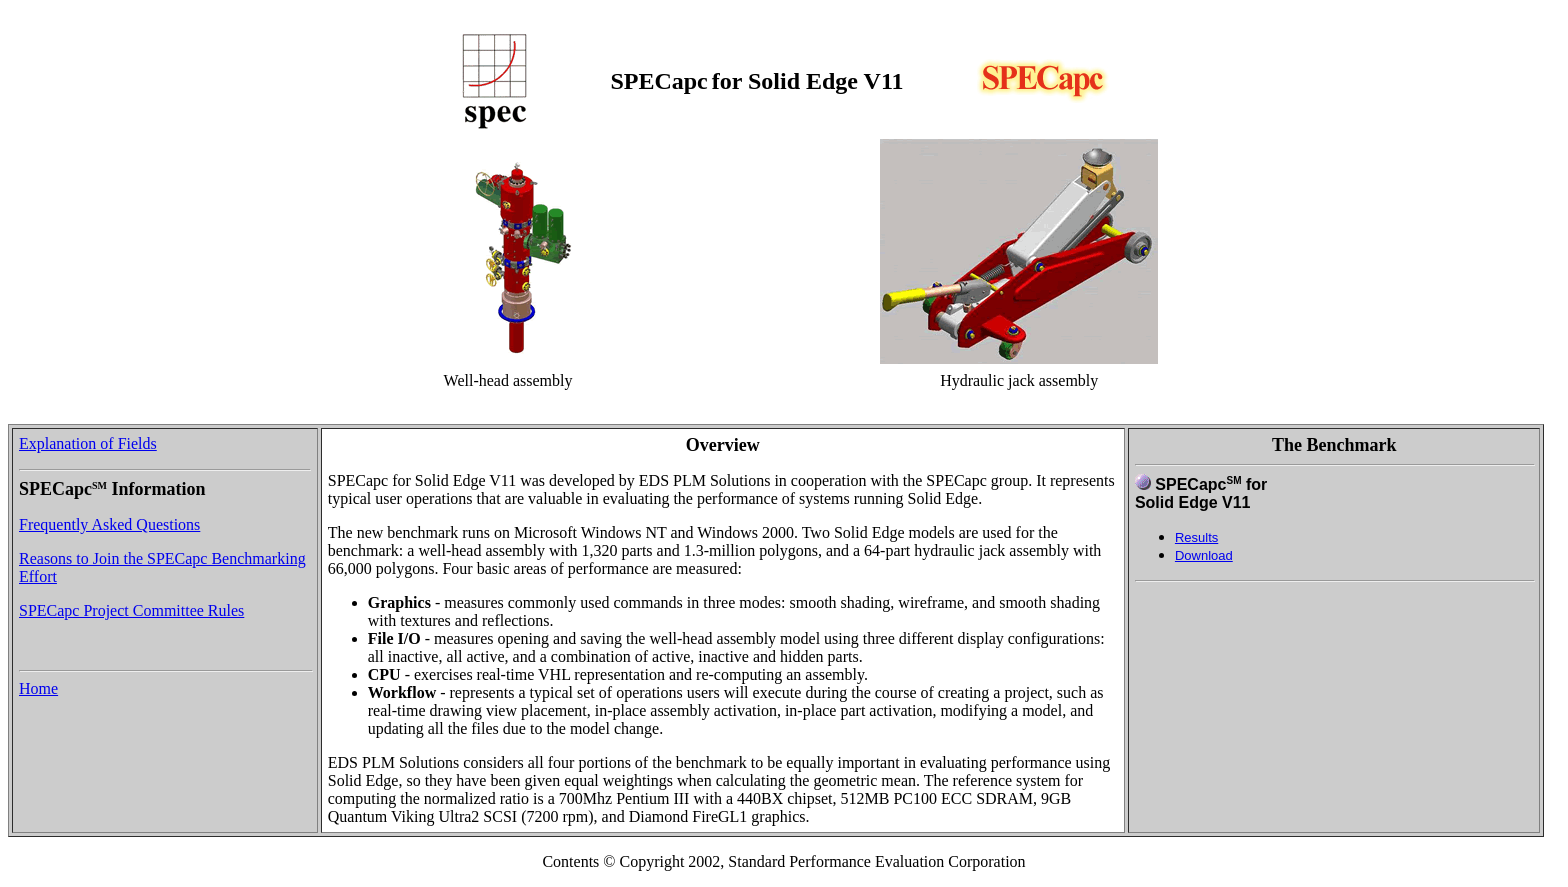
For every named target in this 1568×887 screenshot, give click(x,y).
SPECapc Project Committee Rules (131, 610)
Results (1196, 537)
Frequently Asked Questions (109, 524)
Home (38, 688)
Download (1204, 555)
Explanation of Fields (88, 443)
